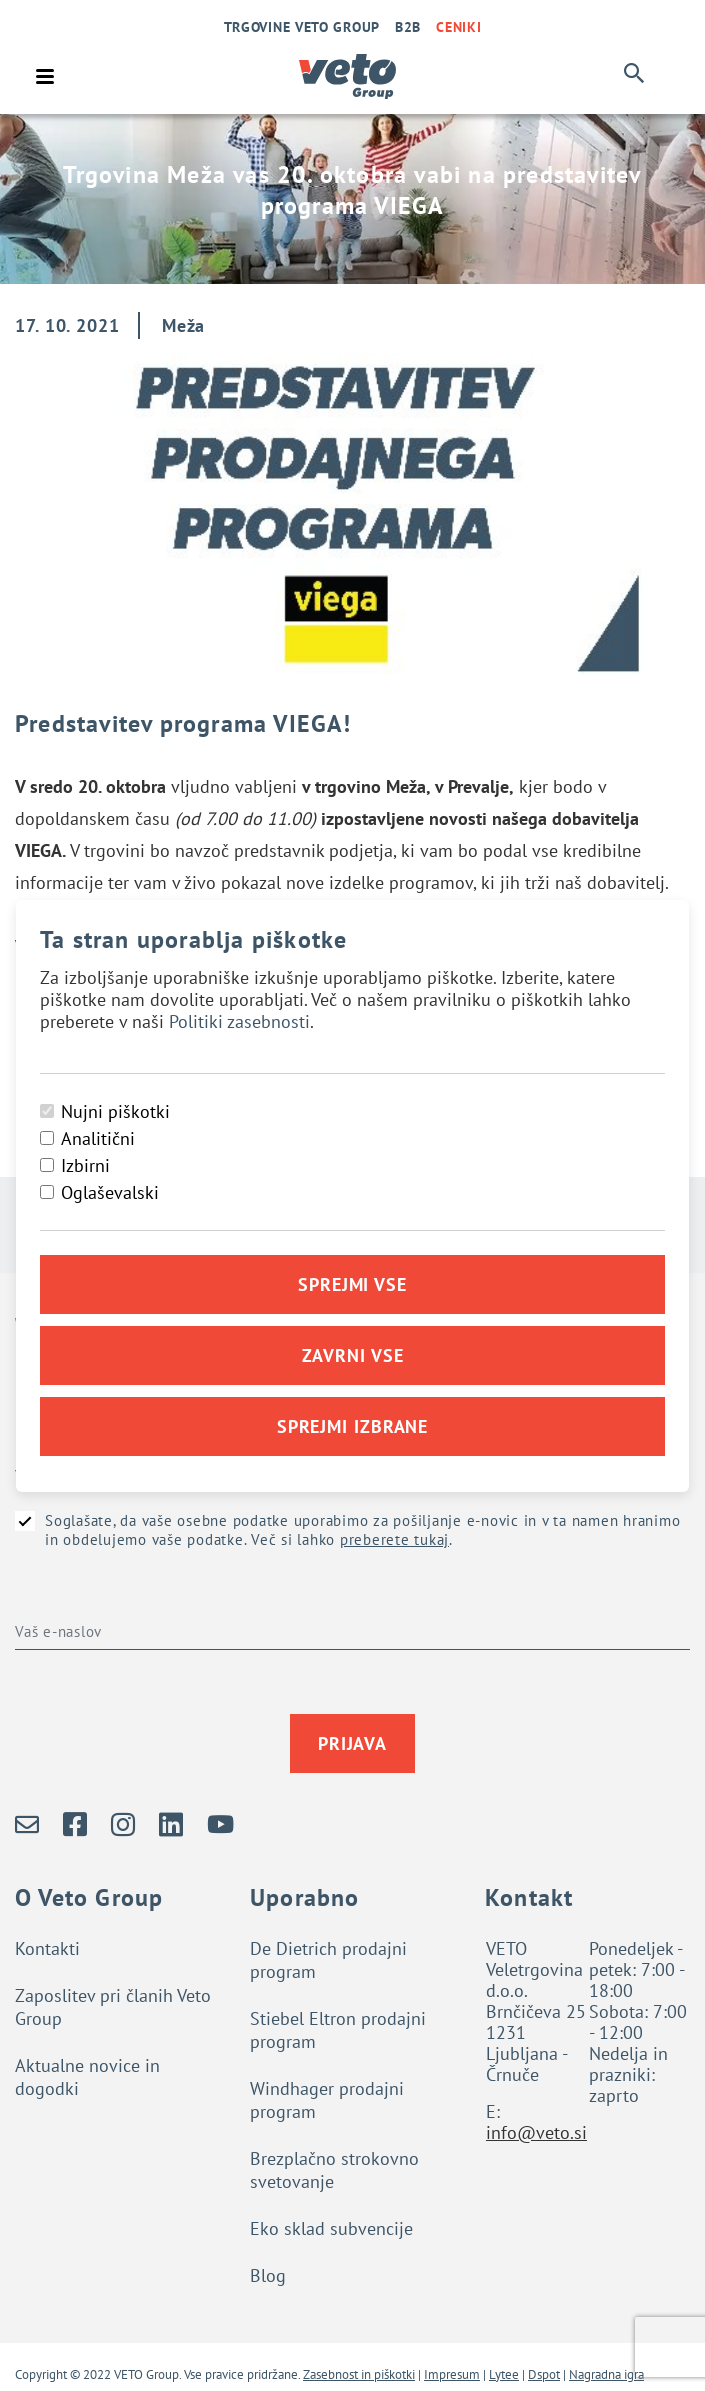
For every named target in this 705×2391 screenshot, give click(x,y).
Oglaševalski (110, 1192)
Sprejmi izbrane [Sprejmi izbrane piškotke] (353, 1426)
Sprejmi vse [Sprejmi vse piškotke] (352, 1284)
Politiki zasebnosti (239, 1021)
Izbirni (85, 1165)
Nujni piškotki (115, 1111)
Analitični (98, 1138)
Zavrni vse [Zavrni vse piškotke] (353, 1355)
